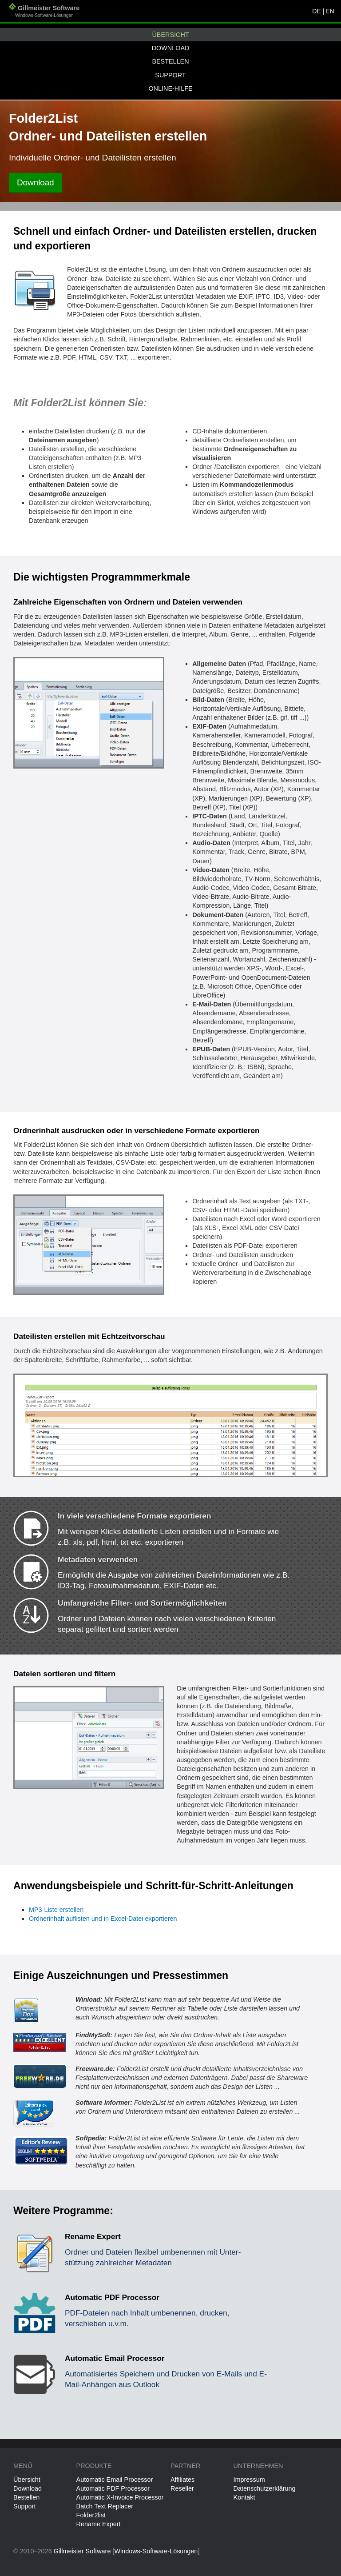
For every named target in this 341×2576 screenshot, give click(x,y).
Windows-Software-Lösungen (156, 2551)
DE (316, 11)
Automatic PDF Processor (113, 2488)
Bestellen (170, 61)
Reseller (182, 2488)
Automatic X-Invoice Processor (120, 2497)
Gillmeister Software (44, 12)
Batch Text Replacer (105, 2506)
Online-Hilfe (170, 88)
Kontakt (244, 2497)
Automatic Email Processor (114, 2479)
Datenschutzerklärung (265, 2488)
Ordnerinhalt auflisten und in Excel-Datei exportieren (103, 1918)
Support (170, 75)
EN (329, 11)
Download (171, 48)
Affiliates (182, 2479)
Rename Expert (98, 2524)
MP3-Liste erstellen (56, 1909)
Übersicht (170, 34)
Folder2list (91, 2515)
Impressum (249, 2479)
